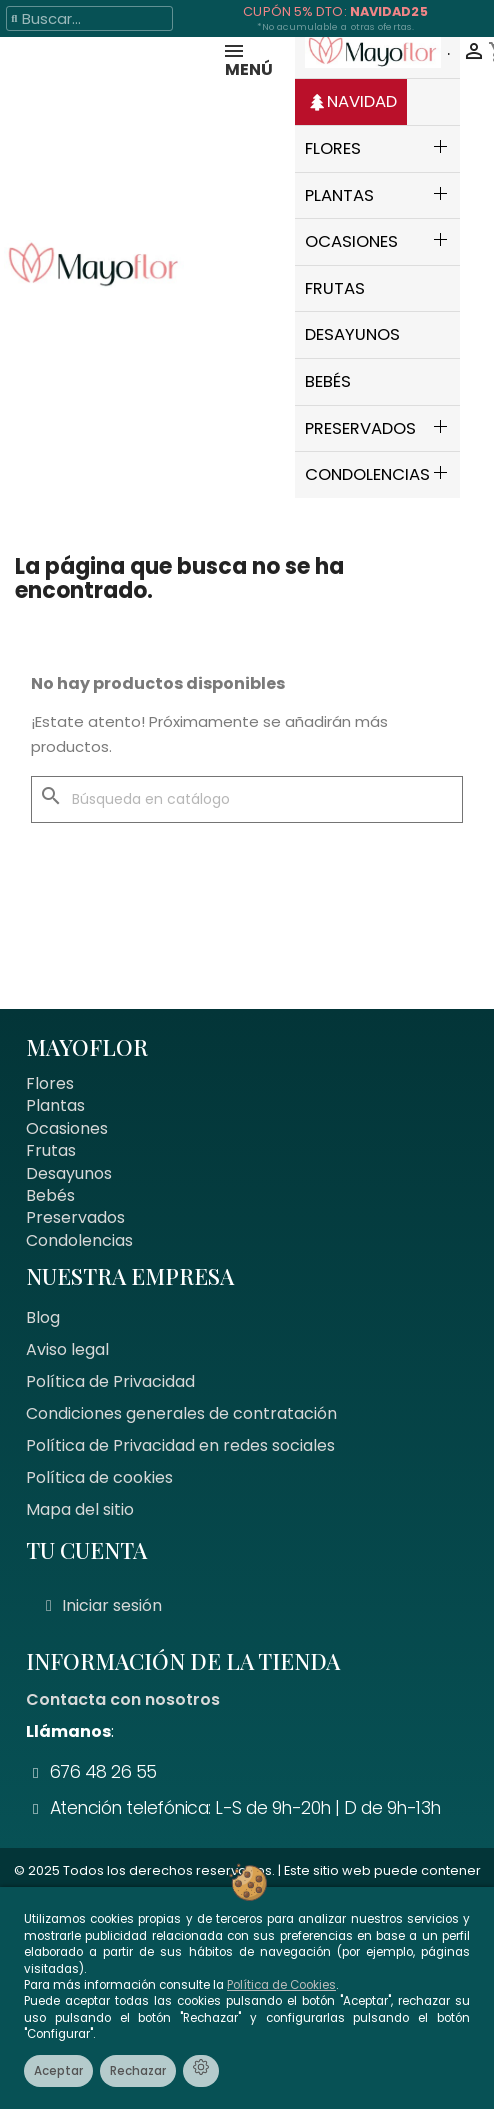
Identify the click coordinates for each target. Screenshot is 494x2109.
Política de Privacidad (110, 1381)
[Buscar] (247, 800)
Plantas (55, 1105)
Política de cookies (99, 1477)
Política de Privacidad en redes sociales (180, 1445)
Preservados (75, 1217)
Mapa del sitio (80, 1509)
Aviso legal (67, 1349)
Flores (50, 1083)
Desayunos (69, 1173)
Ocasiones (67, 1128)
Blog (43, 1317)
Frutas (51, 1150)
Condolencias (79, 1240)
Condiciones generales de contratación (181, 1413)
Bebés (50, 1195)
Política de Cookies (281, 1985)
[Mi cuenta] (104, 1606)
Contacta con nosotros (123, 1699)
